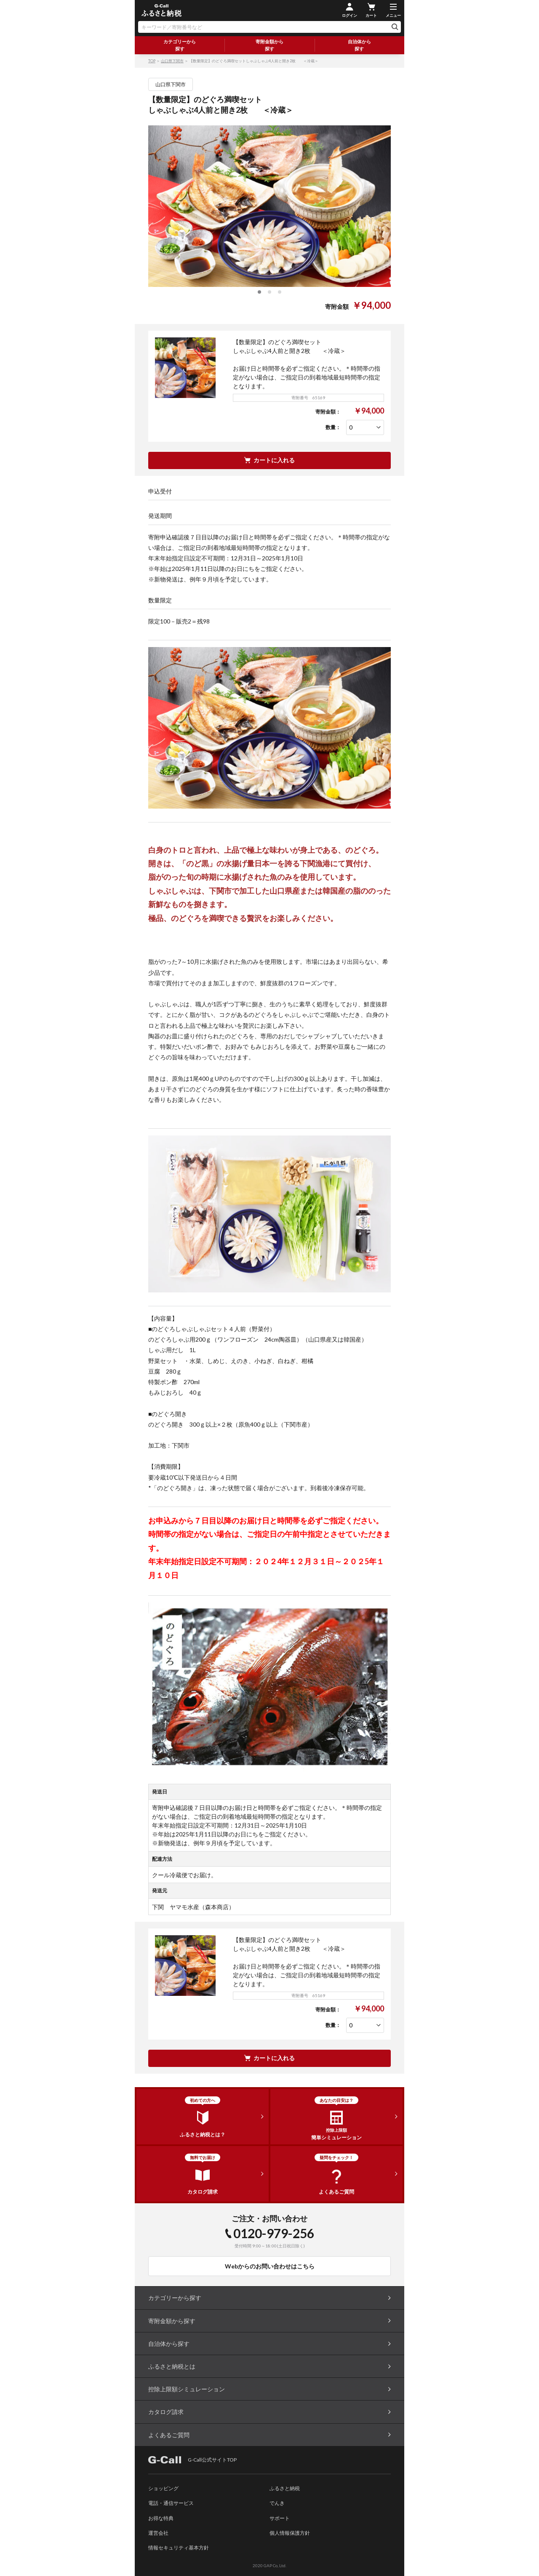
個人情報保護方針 (290, 2533)
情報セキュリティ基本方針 (178, 2547)
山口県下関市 (172, 60)
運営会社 (158, 2533)
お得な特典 (160, 2518)
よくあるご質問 (168, 2434)
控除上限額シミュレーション (186, 2389)
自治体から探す (359, 45)
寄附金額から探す (269, 45)
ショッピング (163, 2488)
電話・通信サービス (171, 2503)
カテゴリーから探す (179, 45)
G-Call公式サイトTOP (192, 2460)
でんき (277, 2503)
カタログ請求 (166, 2411)
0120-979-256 (273, 2233)
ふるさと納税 (285, 2488)
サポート (280, 2518)
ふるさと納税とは (171, 2366)
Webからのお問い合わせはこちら (270, 2266)
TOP (151, 60)
